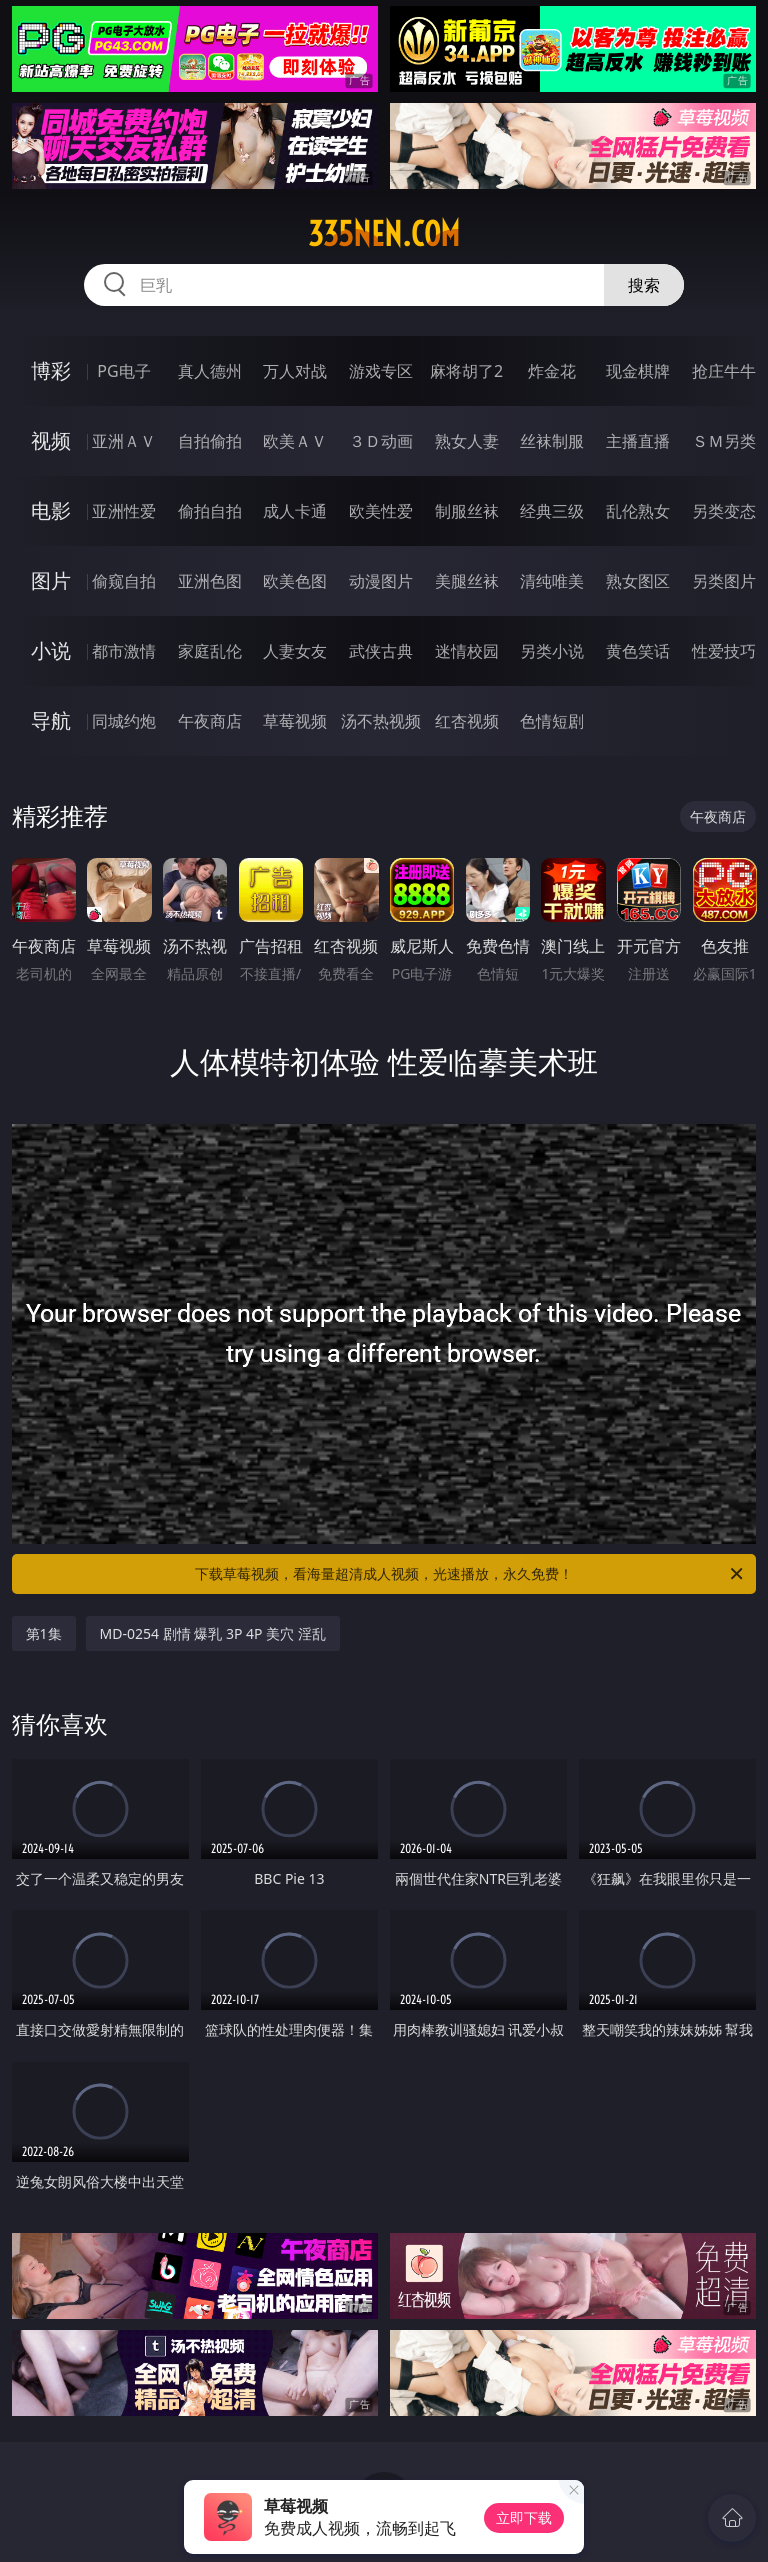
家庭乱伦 (210, 651)
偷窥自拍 (124, 581)
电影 (51, 510)
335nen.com (384, 234)
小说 (51, 650)
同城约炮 (124, 721)
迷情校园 (467, 651)
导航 (51, 720)
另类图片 (724, 581)
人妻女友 (295, 651)
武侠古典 (381, 651)
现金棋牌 (638, 371)
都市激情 (124, 651)
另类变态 (724, 511)
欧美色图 (295, 581)
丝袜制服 (552, 441)
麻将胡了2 (466, 371)
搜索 (644, 285)
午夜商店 (210, 721)
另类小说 (552, 651)
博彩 (51, 370)
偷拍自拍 (210, 511)
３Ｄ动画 (381, 441)
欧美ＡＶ (295, 441)
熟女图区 (638, 581)
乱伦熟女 (638, 511)
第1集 (44, 1633)
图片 (51, 580)
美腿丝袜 (467, 581)
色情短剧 (552, 721)
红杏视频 (467, 721)
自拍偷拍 (210, 441)
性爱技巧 (724, 651)
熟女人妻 (467, 441)
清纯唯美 (552, 581)
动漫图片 (381, 581)
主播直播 (638, 441)
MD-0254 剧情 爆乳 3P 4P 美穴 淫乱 (213, 1633)
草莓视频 (295, 721)
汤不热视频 (381, 721)
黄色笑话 (638, 651)
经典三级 (552, 511)
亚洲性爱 (124, 511)
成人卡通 (295, 511)
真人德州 (210, 371)
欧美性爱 (381, 511)
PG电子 (123, 371)
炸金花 (552, 371)
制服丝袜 (467, 511)
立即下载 (524, 2517)
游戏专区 (381, 371)
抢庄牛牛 (724, 371)
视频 (51, 440)
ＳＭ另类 (724, 441)
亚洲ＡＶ (124, 441)
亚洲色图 (210, 581)
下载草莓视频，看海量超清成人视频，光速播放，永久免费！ (470, 1574)
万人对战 (295, 371)
